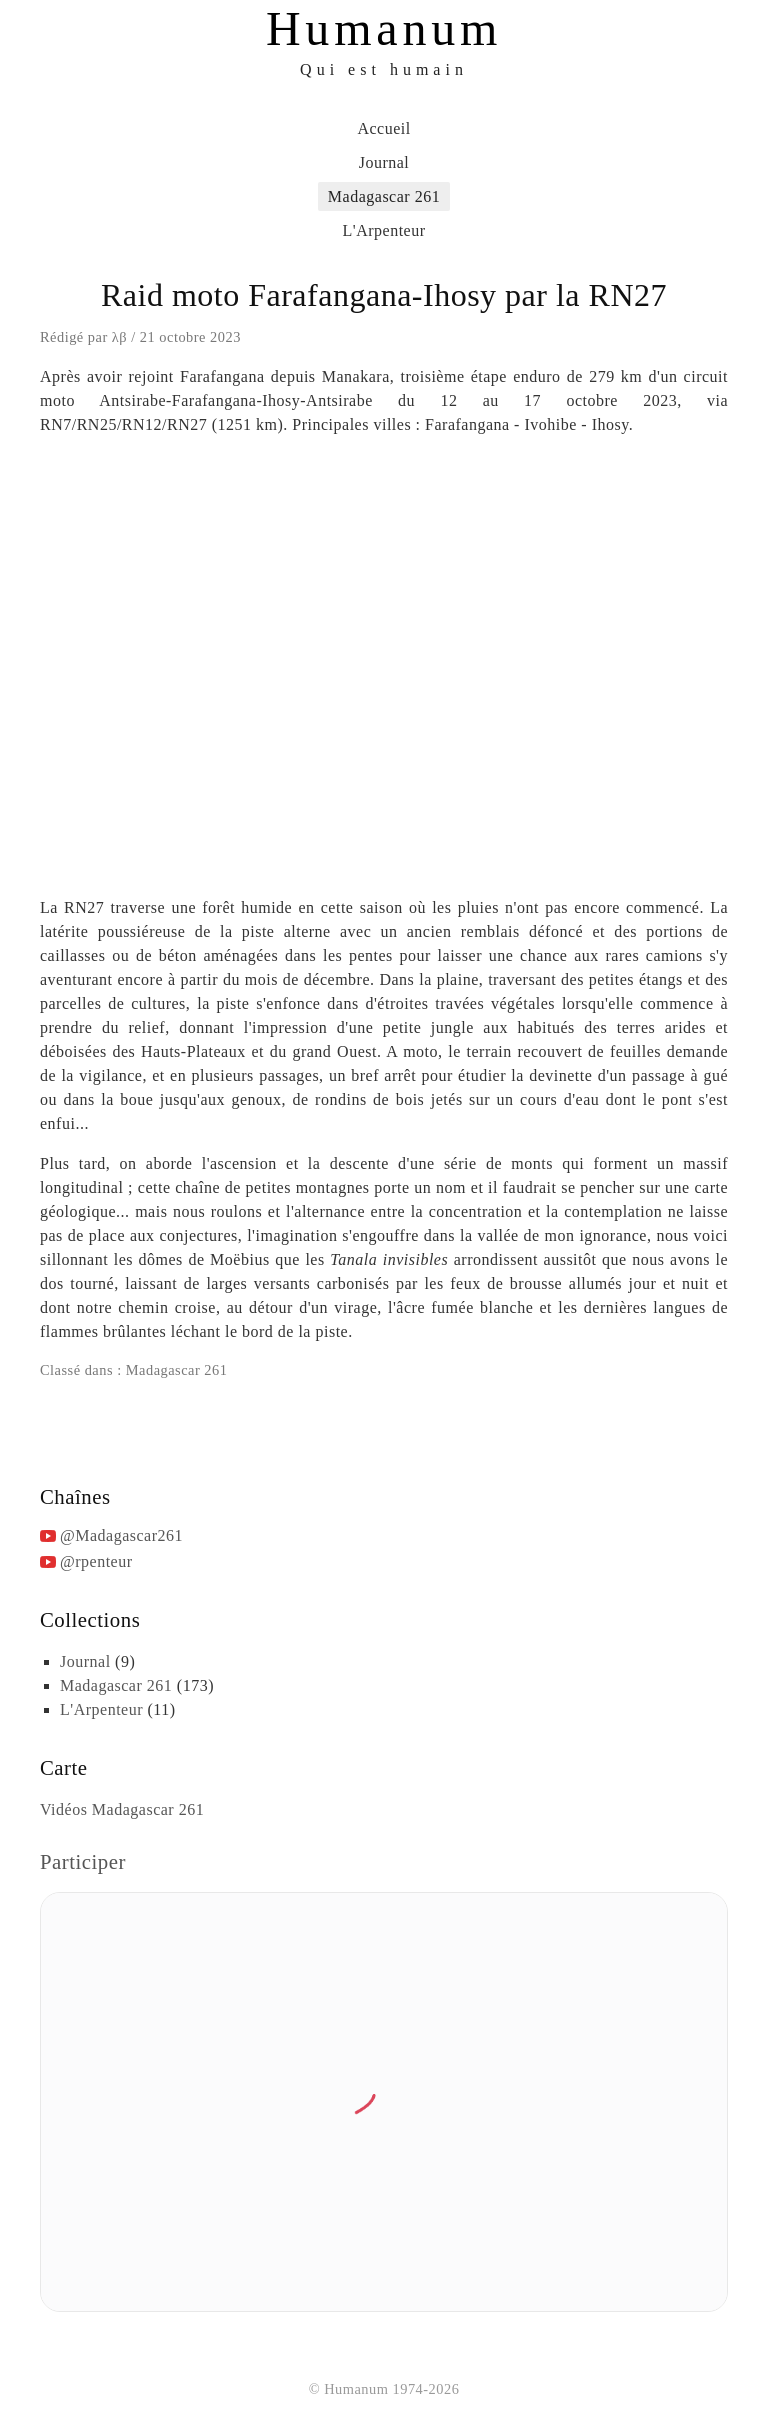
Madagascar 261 (384, 196)
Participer (83, 1861)
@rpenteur (96, 1561)
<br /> (384, 663)
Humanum (384, 28)
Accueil (383, 128)
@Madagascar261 (121, 1535)
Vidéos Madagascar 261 (122, 1809)
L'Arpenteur (383, 230)
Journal (384, 162)
